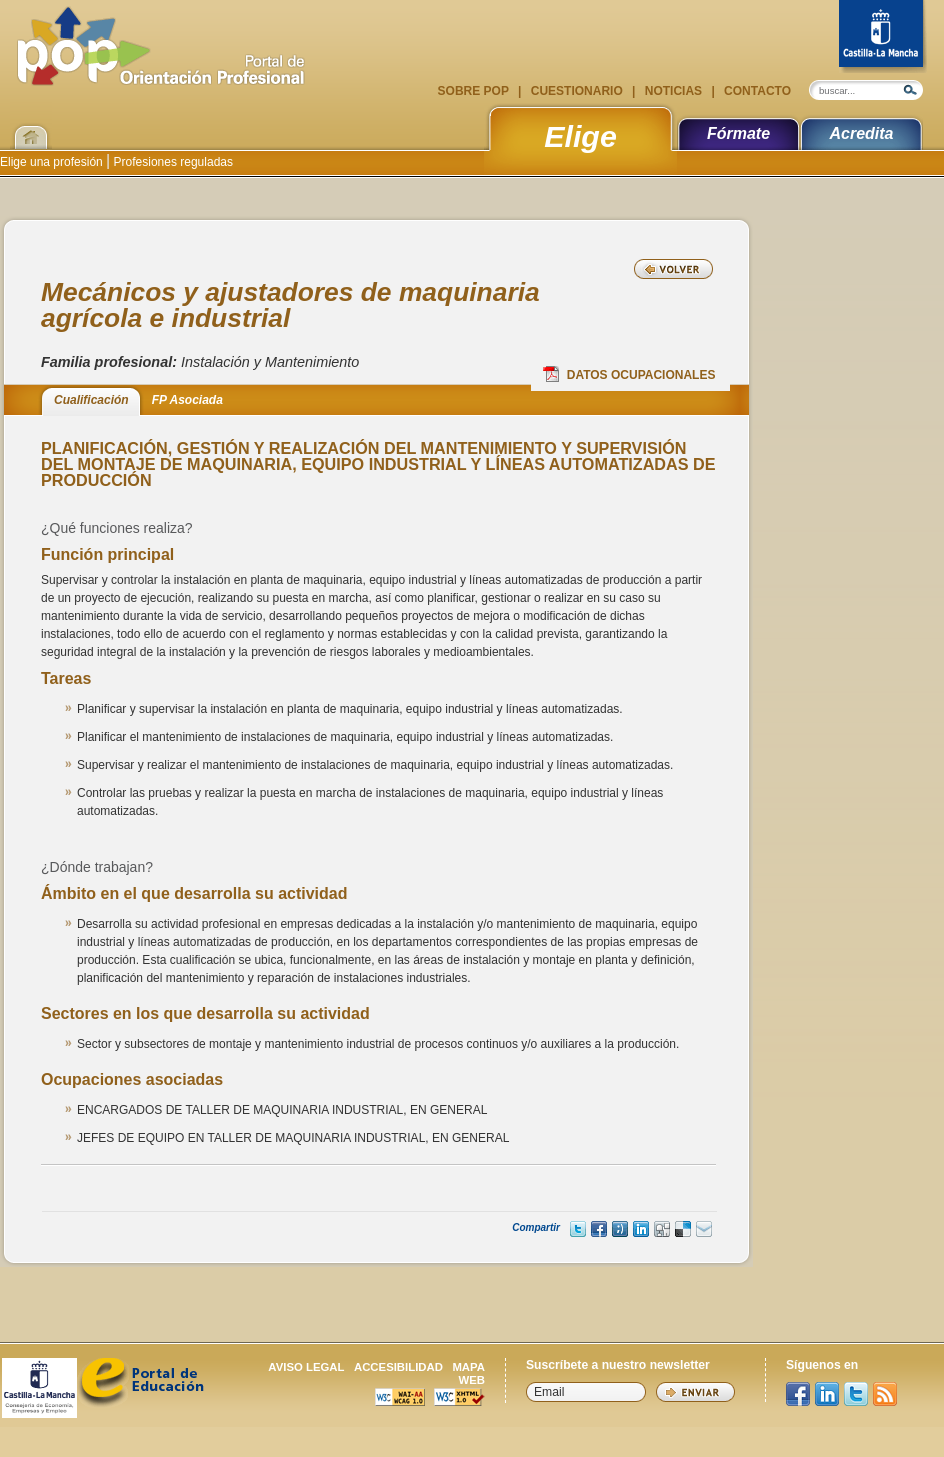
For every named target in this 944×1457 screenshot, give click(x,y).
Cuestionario (576, 91)
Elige (580, 136)
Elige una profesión (53, 162)
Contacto (756, 91)
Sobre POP (475, 91)
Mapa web (468, 1373)
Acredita (861, 133)
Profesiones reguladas (171, 162)
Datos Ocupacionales (629, 374)
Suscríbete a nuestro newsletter (618, 1365)
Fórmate (738, 133)
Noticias (673, 91)
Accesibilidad (398, 1367)
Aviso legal (306, 1367)
